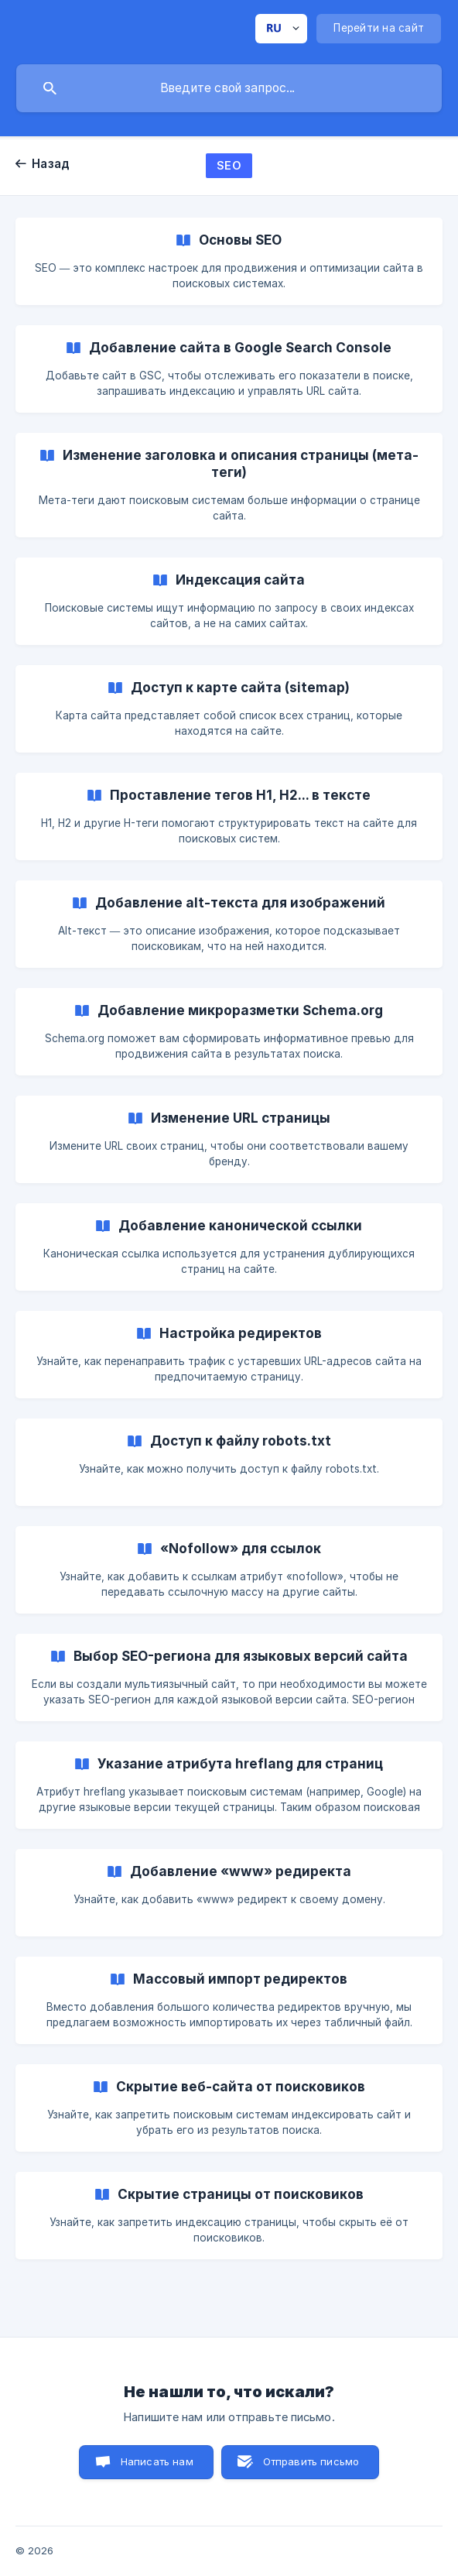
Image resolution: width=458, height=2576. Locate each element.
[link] (229, 261)
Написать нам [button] (157, 2461)
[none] (281, 28)
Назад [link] (51, 163)
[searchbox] (229, 88)
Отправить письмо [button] (311, 2461)
